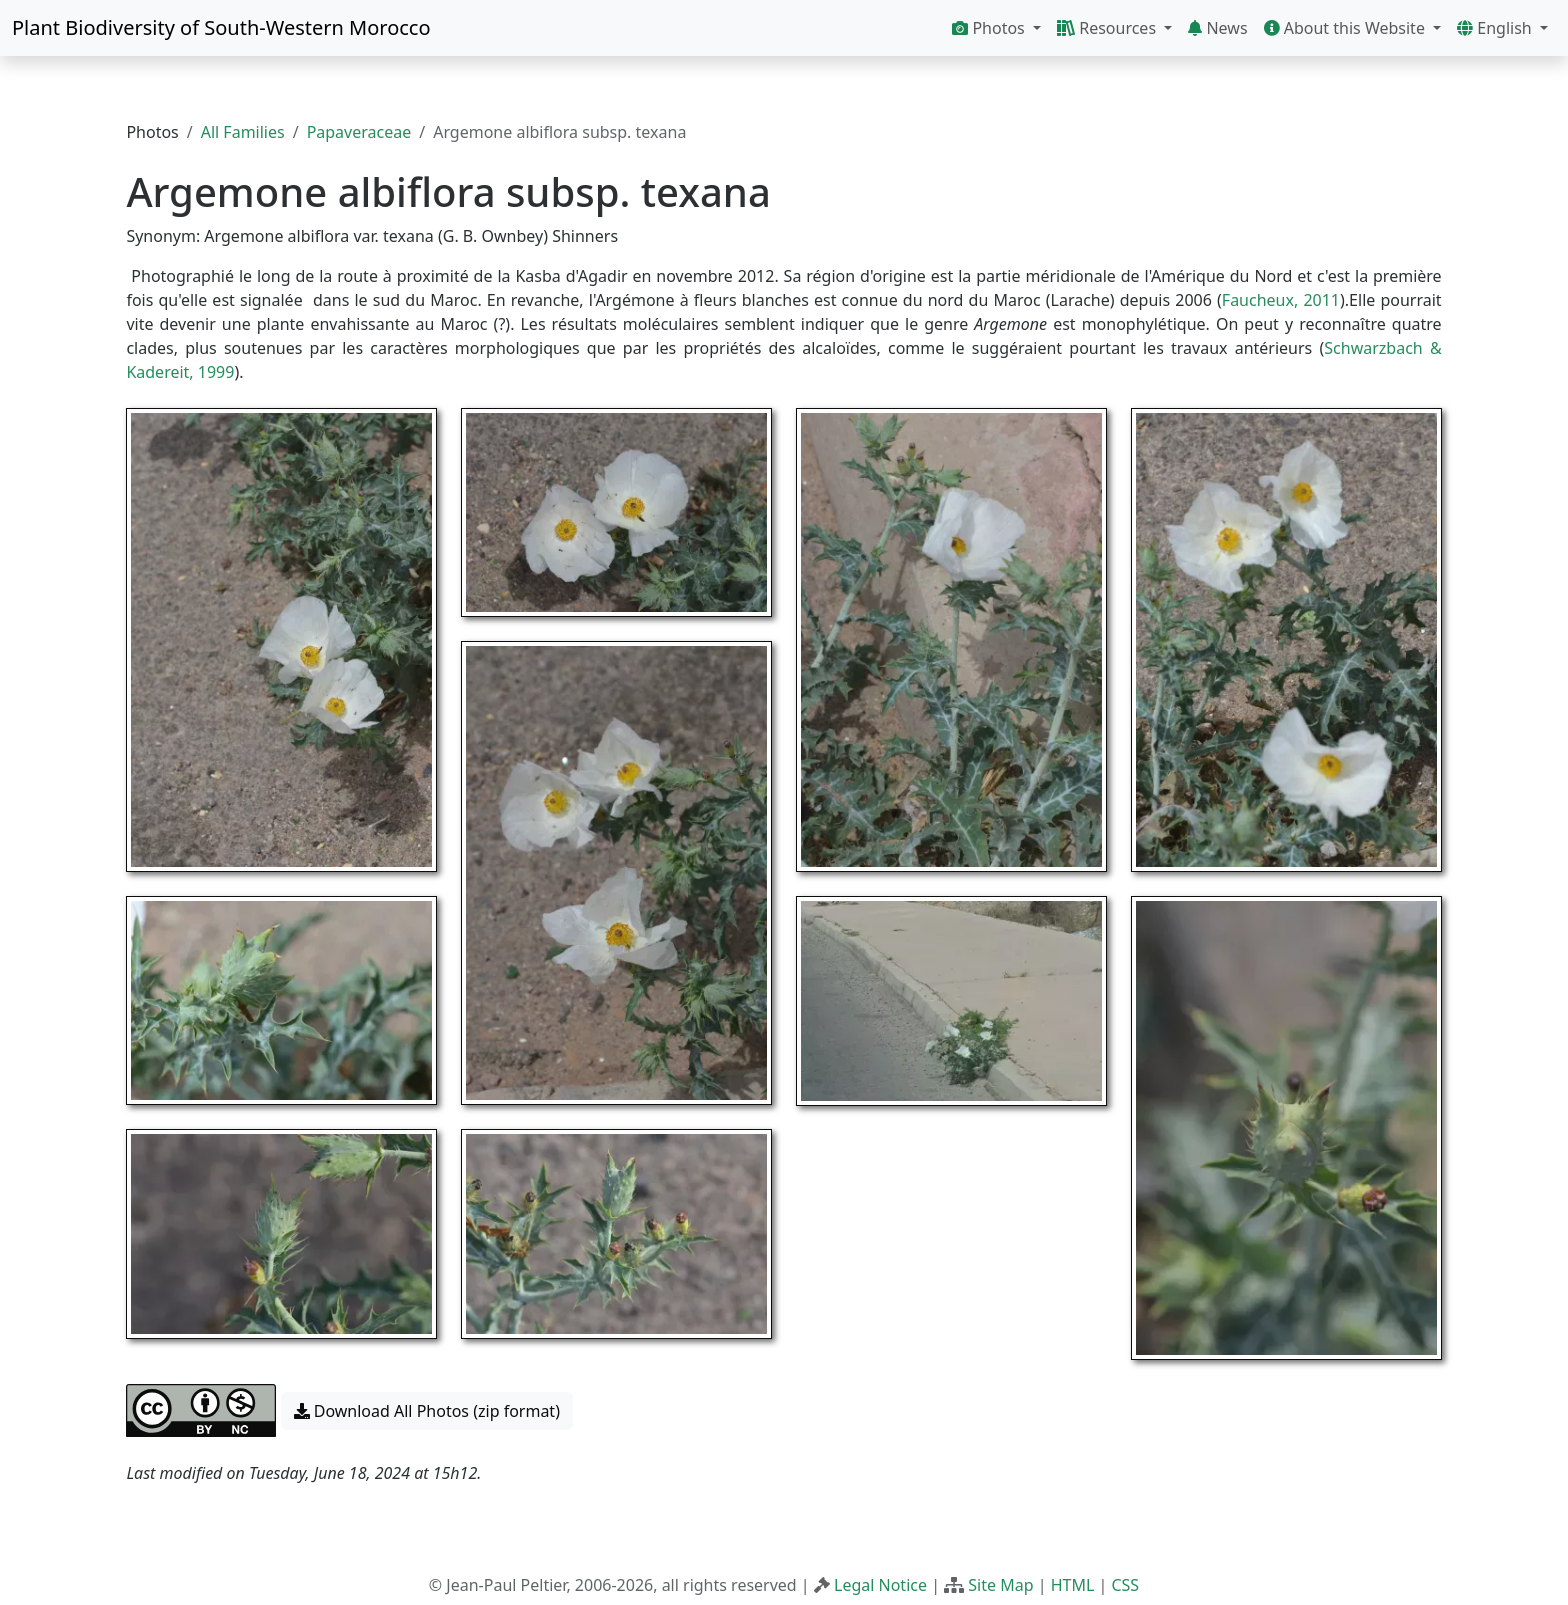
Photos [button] (990, 28)
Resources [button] (1108, 28)
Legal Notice (880, 1585)
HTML (1073, 1585)
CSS (1125, 1585)
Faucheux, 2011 (1281, 300)
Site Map (1000, 1585)
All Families (243, 132)
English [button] (1496, 28)
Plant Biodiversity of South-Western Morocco (221, 27)
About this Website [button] (1347, 28)
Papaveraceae (359, 132)
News (1217, 28)
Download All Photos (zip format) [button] (427, 1411)
